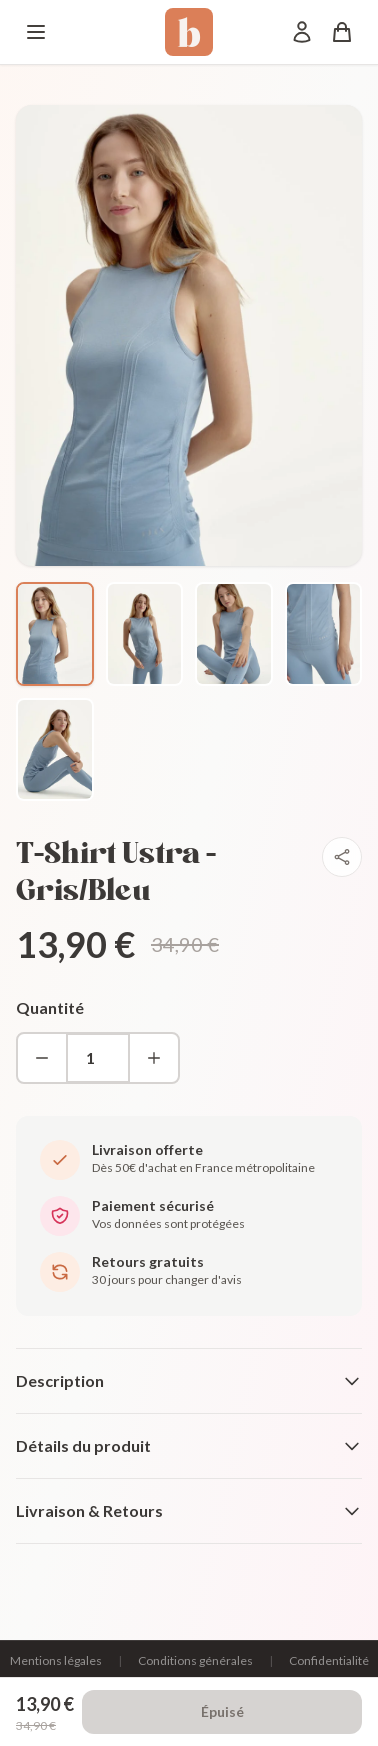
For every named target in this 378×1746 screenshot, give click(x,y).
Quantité (50, 1007)
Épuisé (222, 1711)
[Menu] (36, 32)
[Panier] (342, 32)
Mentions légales (56, 1660)
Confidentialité (329, 1660)
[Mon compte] (302, 32)
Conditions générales (195, 1660)
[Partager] (342, 857)
